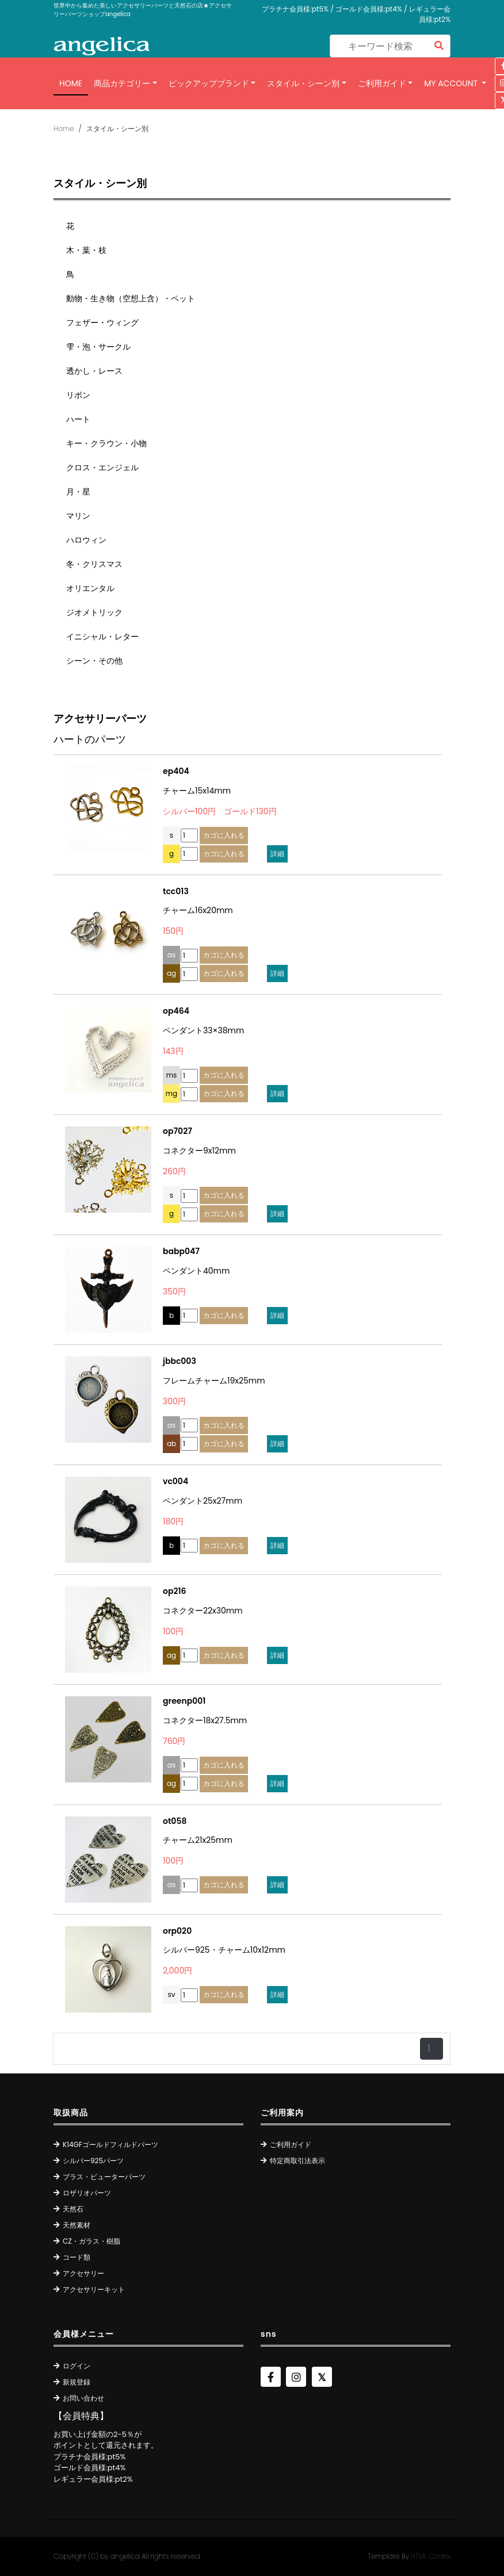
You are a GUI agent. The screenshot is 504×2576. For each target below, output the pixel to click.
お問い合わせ (83, 2398)
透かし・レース (94, 371)
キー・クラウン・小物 (106, 443)
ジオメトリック (94, 612)
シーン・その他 (94, 660)
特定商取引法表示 (297, 2160)
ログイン (76, 2366)
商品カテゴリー (122, 83)
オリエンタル (90, 588)
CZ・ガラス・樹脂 (91, 2241)
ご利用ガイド (382, 83)
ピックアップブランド (209, 83)
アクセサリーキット (94, 2289)
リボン (78, 395)
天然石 (73, 2209)
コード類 (76, 2257)
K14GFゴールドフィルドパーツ (110, 2144)
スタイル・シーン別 (303, 83)
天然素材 (76, 2225)
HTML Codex (430, 2556)
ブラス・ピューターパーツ (104, 2177)
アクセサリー (83, 2273)
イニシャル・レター (102, 636)
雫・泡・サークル (98, 346)
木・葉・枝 (86, 250)
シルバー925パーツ (93, 2160)
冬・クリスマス (94, 564)
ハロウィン (86, 540)
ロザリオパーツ (87, 2193)
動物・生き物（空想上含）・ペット (130, 298)
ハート (78, 419)
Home (70, 83)
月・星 (78, 491)
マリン (78, 516)
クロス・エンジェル (102, 467)
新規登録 (76, 2382)
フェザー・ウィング (102, 322)
